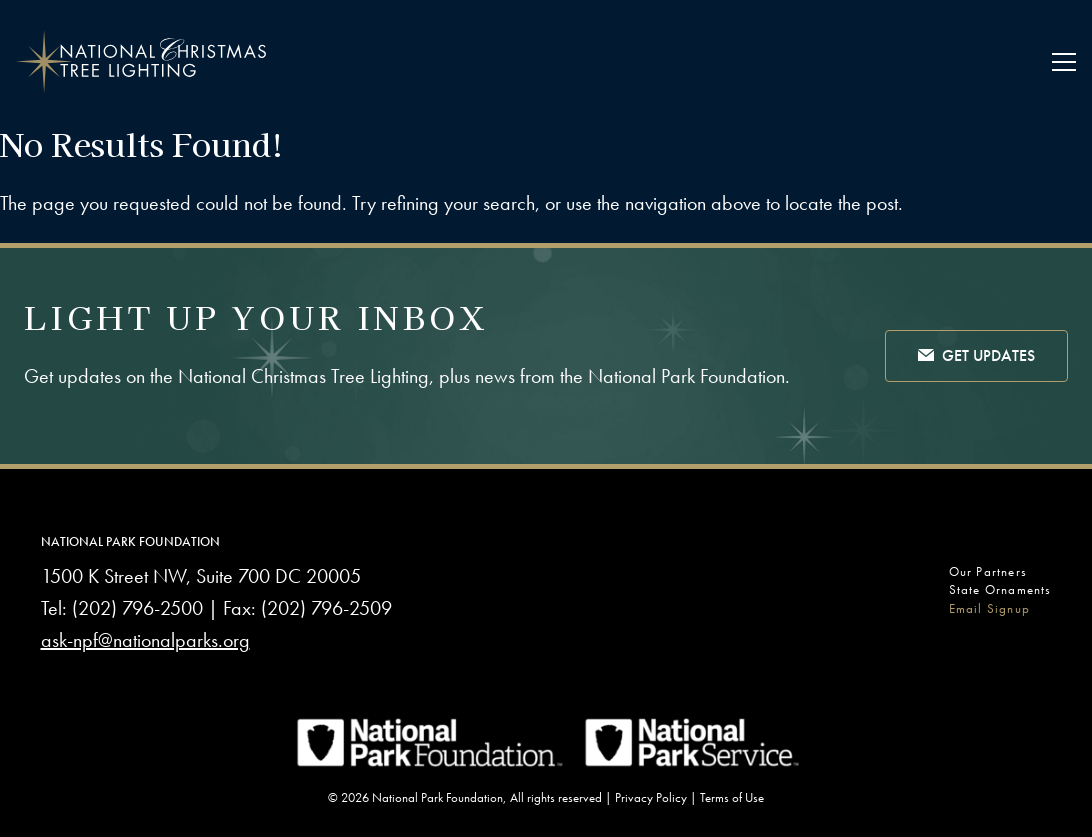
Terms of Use (732, 797)
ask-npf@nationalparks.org (145, 640)
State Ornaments (1000, 589)
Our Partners (988, 571)
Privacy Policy (651, 797)
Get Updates (976, 357)
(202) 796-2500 (137, 608)
